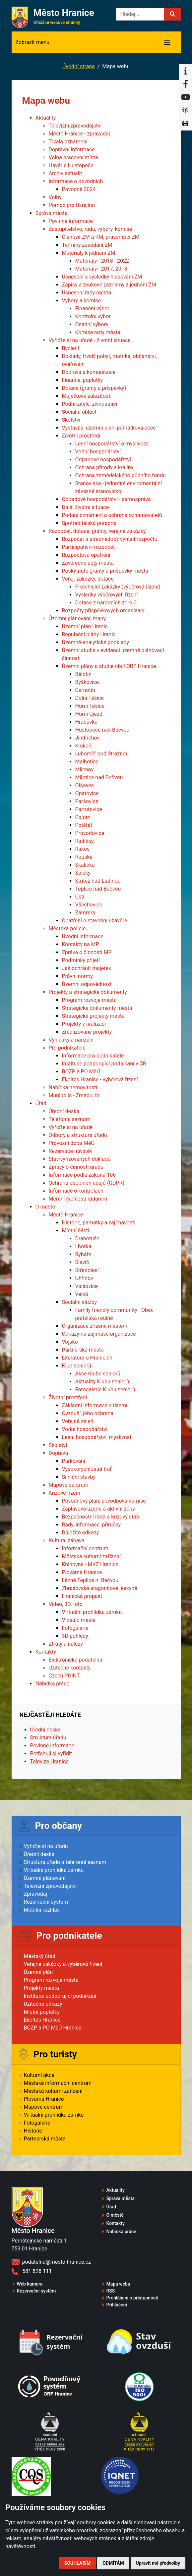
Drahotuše (87, 1238)
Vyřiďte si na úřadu (46, 1846)
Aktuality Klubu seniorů (102, 1381)
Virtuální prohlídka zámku (92, 1612)
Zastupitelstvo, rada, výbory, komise (90, 229)
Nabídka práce (52, 1683)
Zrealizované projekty (87, 1032)
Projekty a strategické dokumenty (88, 992)
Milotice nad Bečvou (99, 777)
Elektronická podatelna (75, 1660)
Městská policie (67, 928)
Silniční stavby (79, 1477)
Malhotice (86, 761)
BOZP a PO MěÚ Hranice (53, 2028)
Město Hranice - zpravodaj (79, 133)
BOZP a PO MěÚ (81, 1071)
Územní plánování (45, 1878)
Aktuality (45, 118)
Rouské (84, 857)
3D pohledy (75, 1636)
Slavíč (82, 1262)
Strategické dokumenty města (97, 1008)
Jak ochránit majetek (86, 968)
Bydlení (70, 348)
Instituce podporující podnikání (60, 1996)
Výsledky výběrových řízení (106, 595)
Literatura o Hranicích (87, 1358)
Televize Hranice (49, 1761)
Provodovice (89, 833)
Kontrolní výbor (93, 316)
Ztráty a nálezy (66, 1644)
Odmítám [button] (113, 2563)
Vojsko (70, 1342)
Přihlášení (116, 2304)
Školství (71, 420)
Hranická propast (82, 1596)
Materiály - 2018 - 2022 (102, 261)
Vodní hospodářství (98, 451)
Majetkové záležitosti (87, 396)
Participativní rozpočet (88, 547)
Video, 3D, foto (66, 1604)
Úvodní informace (82, 936)
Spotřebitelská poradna (89, 523)
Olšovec (84, 785)
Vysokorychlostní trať (87, 1469)
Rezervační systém (46, 1902)
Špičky (83, 873)
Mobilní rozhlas (42, 1910)
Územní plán (38, 1972)
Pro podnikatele (67, 1048)
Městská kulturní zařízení (91, 1556)
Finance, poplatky (82, 380)
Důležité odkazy (80, 1532)
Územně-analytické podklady (95, 642)
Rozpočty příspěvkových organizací (103, 610)
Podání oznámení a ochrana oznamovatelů (112, 515)
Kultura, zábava (67, 1540)
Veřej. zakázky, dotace (88, 579)
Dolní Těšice (89, 698)
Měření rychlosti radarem (78, 1199)
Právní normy (77, 976)
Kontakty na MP (80, 944)
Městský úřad (40, 1956)
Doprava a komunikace (89, 372)
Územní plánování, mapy (77, 618)
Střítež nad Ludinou (98, 881)
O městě (45, 1207)
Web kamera (30, 2284)
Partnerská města (83, 1350)
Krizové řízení (64, 1493)
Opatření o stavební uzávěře (94, 920)
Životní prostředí (81, 436)
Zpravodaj (35, 1894)
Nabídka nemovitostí (73, 1087)
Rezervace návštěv (71, 1151)
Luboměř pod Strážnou (102, 753)
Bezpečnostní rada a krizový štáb (100, 1517)
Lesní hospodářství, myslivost (97, 1437)
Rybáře (83, 1254)
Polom (83, 817)
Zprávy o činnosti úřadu (76, 1167)
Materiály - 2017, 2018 (101, 269)
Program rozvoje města (89, 1000)
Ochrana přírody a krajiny (104, 467)
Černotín (85, 690)
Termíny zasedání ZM (87, 245)
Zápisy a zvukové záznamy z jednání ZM (109, 285)
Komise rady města (98, 332)
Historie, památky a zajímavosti (99, 1222)
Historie (33, 2131)
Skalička (85, 865)
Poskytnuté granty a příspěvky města (105, 571)
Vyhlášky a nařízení (71, 1040)
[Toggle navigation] (167, 42)
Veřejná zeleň (78, 1421)
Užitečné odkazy (43, 2004)
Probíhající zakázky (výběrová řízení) (117, 587)
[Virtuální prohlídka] (185, 123)
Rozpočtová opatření (86, 555)
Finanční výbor (92, 308)
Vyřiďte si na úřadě (71, 1127)
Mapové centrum (69, 1485)
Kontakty (45, 1652)
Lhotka (83, 1246)
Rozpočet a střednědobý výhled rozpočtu (110, 539)
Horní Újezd (88, 714)
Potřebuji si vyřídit (51, 1753)
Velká (81, 1294)
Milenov (84, 769)
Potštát (84, 825)
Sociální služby (79, 1302)
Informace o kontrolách (76, 1191)
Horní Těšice (90, 706)
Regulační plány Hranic (89, 634)
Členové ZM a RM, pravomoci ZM (101, 237)
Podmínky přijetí (81, 960)
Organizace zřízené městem (95, 1326)
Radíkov (84, 841)
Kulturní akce (39, 2075)
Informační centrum (85, 1548)
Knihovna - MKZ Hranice (90, 1564)
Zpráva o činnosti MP (87, 952)
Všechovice (88, 905)
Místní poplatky (42, 2012)
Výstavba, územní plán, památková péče (109, 428)
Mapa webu (118, 2284)
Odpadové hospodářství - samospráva (106, 499)
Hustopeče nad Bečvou (102, 730)
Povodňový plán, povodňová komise (104, 1501)
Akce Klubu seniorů (98, 1373)
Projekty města (41, 1988)
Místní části (76, 1230)
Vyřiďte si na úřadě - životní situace (90, 340)
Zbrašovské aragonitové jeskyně (99, 1588)
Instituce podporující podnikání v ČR (104, 1063)
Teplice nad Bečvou (98, 889)
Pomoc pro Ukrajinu (72, 205)
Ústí (80, 897)
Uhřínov (84, 1278)
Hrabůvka (86, 722)
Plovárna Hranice (82, 1572)
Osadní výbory (91, 324)
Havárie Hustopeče (71, 165)
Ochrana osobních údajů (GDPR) (87, 1183)
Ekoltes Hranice (42, 2020)
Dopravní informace (72, 149)
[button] (172, 14)
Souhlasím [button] (77, 2563)
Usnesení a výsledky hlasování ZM (102, 277)
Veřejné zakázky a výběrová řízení (63, 1964)
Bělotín (83, 674)
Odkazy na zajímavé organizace (99, 1334)
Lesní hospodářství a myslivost (111, 443)
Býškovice (87, 682)
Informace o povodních (76, 181)
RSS (110, 2290)
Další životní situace (85, 507)
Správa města (51, 213)
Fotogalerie (75, 1628)
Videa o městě (79, 1620)
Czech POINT (64, 1676)
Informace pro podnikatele (93, 1056)
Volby (55, 197)
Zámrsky (85, 912)
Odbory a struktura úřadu (78, 1135)
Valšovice (86, 1286)
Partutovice (88, 809)
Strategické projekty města (93, 1016)
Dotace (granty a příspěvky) (94, 388)
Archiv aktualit (65, 173)
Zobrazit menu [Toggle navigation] (33, 42)
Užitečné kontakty (70, 1668)
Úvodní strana (78, 66)
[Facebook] (185, 84)
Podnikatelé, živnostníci (89, 404)
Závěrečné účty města (88, 563)
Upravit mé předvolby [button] (158, 2563)
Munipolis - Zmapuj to (74, 1095)
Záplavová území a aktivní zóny (98, 1509)
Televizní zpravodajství (75, 126)
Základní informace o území (94, 1405)
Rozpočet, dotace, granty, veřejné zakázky (97, 531)
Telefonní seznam (70, 1119)
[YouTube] (185, 97)
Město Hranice (66, 1214)
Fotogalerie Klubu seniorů (105, 1389)
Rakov (82, 849)
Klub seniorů (77, 1366)
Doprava (58, 1453)
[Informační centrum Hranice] (185, 70)
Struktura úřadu (48, 1737)
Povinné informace (71, 221)
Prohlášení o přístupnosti (132, 2297)
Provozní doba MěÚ (72, 1143)
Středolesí (87, 1270)
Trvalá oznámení (68, 141)
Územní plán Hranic (85, 626)
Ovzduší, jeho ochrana (88, 1413)
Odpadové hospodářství (103, 459)
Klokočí (84, 746)
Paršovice (86, 801)
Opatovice (87, 793)
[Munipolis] (185, 110)
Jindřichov (87, 738)
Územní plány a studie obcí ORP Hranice (109, 666)
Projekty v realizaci (84, 1024)
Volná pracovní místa (73, 157)
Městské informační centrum (58, 2083)
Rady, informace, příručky (91, 1524)
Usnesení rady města (86, 292)
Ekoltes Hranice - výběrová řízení (100, 1079)
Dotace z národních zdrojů (106, 602)
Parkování (73, 1461)
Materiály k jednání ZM (88, 253)
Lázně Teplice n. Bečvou (90, 1580)
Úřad (40, 1103)
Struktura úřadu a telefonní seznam (65, 1862)
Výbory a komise (81, 300)
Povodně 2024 (79, 189)
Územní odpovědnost (87, 984)
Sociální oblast (79, 412)
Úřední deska (64, 1111)
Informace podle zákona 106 (82, 1175)
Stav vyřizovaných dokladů (80, 1159)
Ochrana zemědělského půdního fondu (120, 475)
